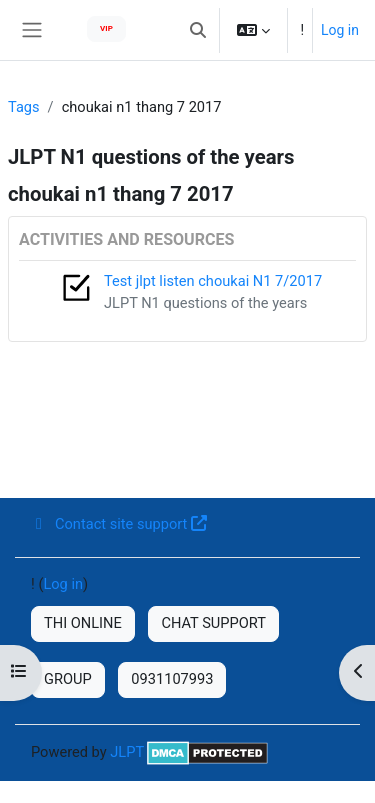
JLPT (127, 752)
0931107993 (172, 679)
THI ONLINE (83, 623)
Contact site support (119, 524)
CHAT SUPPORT (213, 623)
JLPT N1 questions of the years (205, 303)
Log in (340, 30)
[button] (198, 30)
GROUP (68, 679)
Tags (24, 107)
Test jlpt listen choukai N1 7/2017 (213, 281)
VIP (106, 28)
